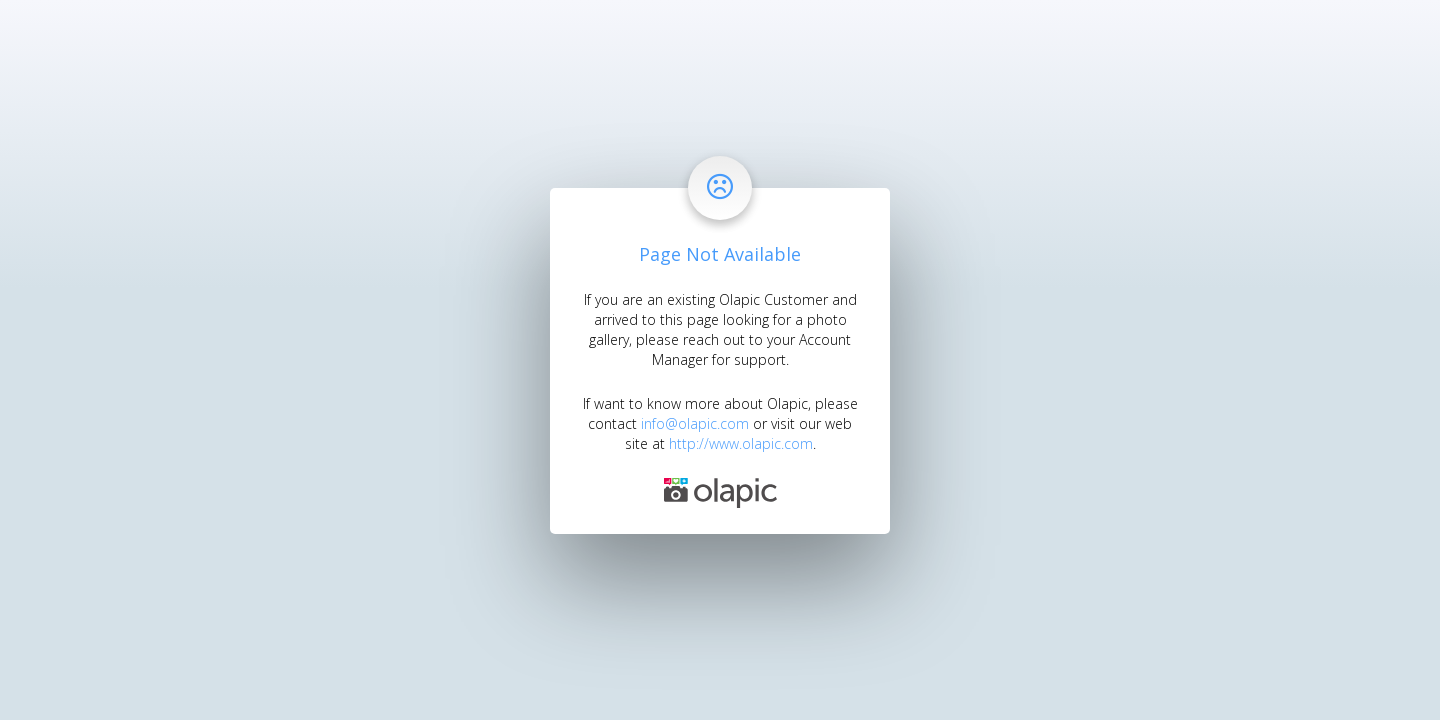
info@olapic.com (695, 423)
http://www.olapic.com (741, 443)
